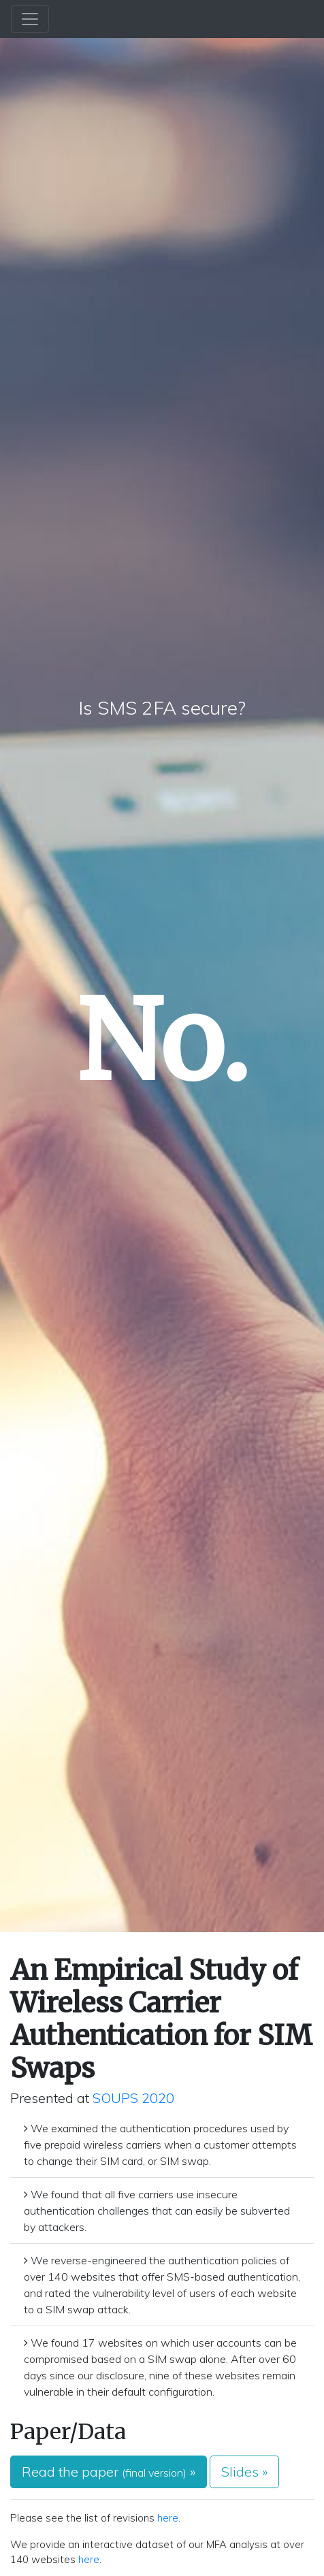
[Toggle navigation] (30, 19)
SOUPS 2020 (133, 2097)
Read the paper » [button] (108, 2471)
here (167, 2517)
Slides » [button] (244, 2471)
